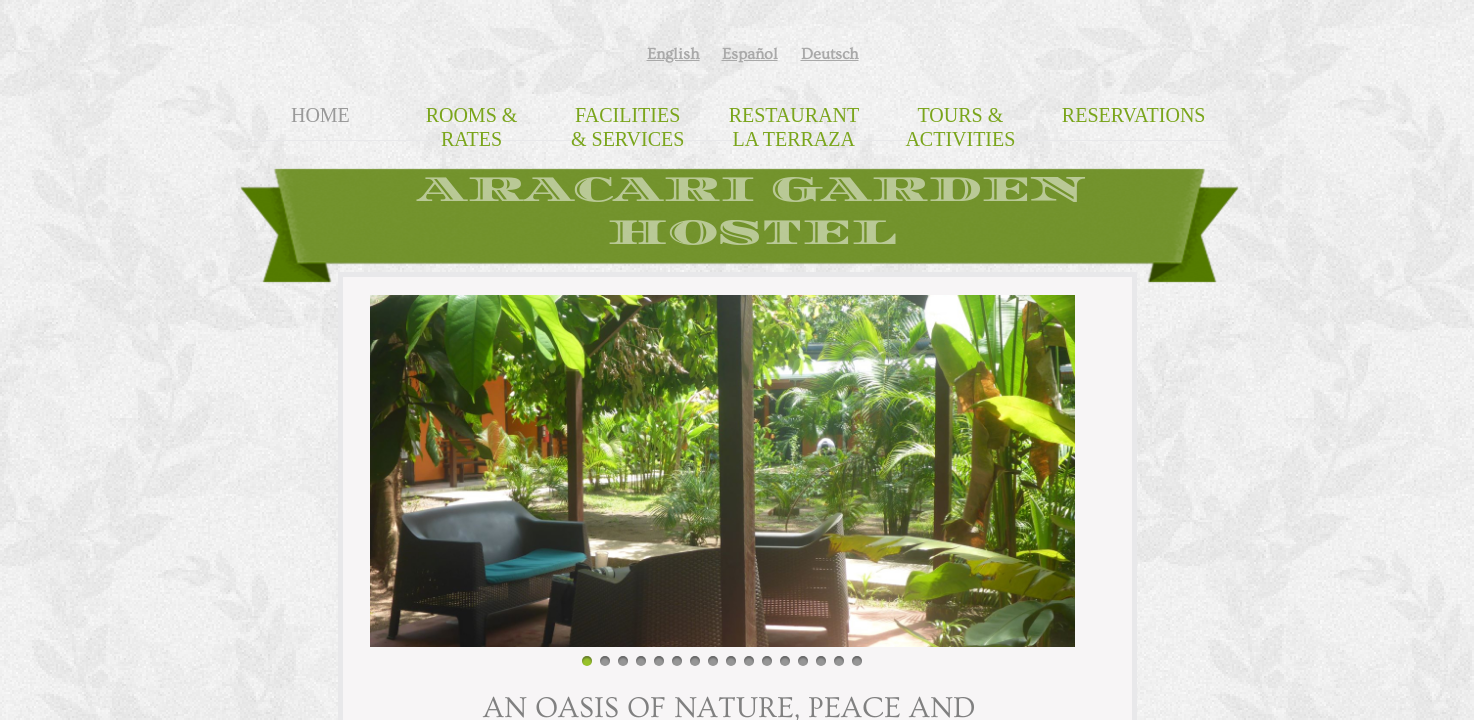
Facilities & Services (627, 127)
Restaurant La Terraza (794, 127)
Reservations (1134, 115)
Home (320, 115)
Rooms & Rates (472, 127)
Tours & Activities (960, 127)
